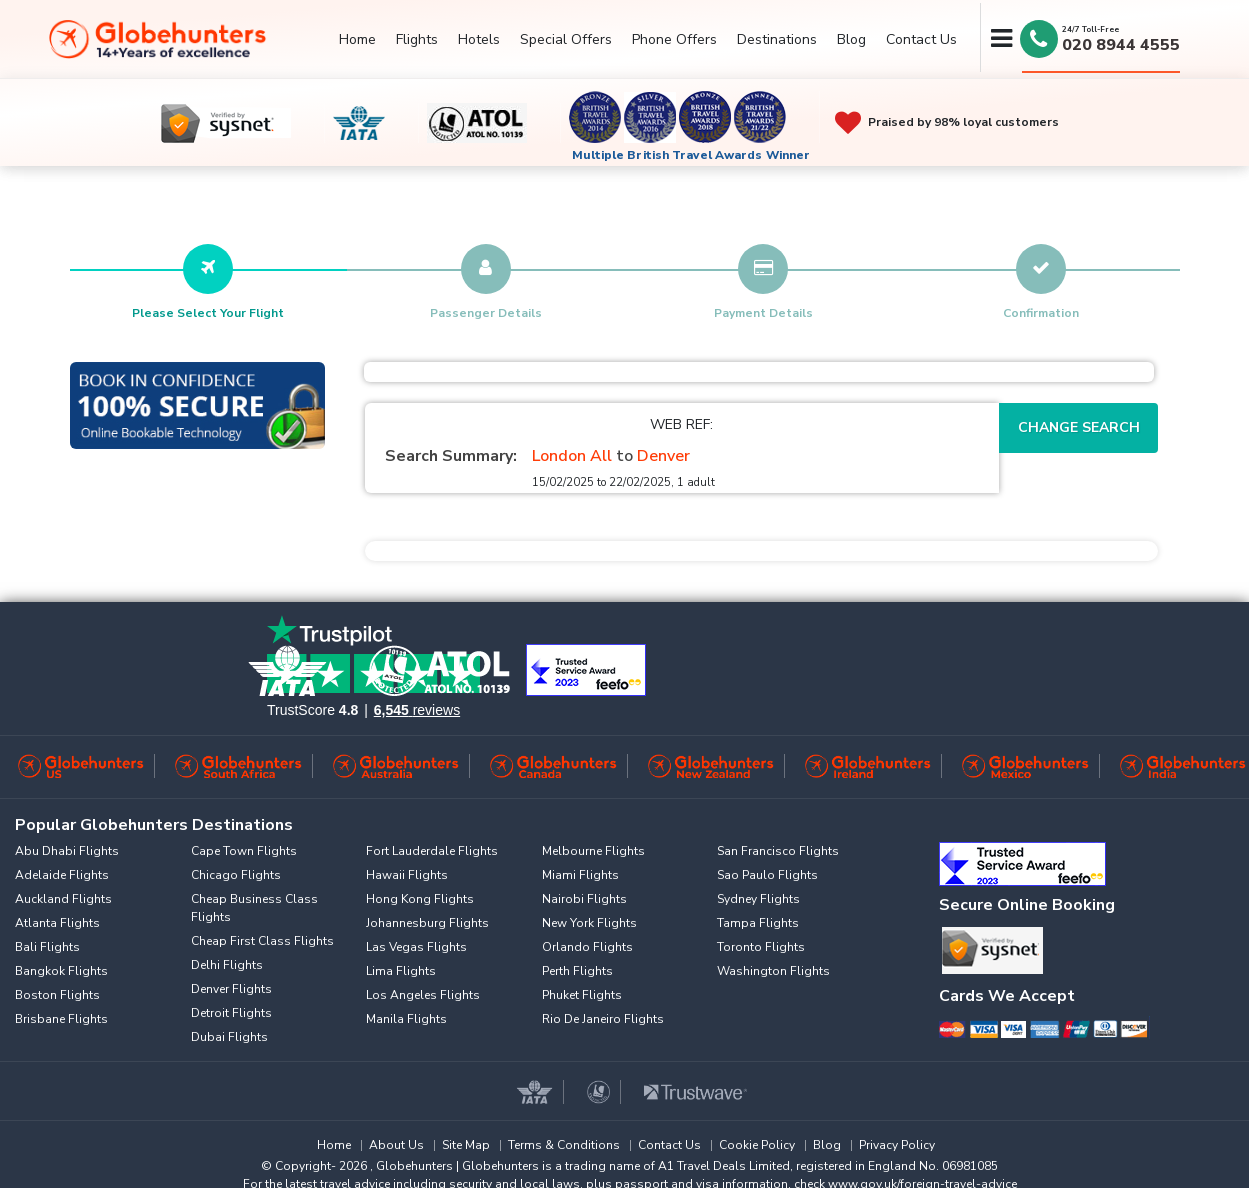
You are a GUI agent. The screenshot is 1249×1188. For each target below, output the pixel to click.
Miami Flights (580, 875)
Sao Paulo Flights (767, 875)
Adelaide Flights (62, 875)
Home (357, 39)
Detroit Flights (231, 1013)
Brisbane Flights (61, 1019)
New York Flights (589, 923)
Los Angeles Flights (423, 995)
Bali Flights (47, 947)
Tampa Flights (758, 923)
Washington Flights (773, 971)
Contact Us (921, 39)
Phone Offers (674, 39)
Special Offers (566, 39)
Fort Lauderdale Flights (432, 851)
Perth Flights (577, 971)
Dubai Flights (229, 1037)
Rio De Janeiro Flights (603, 1019)
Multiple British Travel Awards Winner (691, 155)
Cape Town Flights (244, 851)
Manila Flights (406, 1019)
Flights (417, 39)
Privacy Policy (897, 1145)
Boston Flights (57, 995)
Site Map (466, 1145)
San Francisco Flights (778, 851)
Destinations (777, 39)
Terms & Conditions (564, 1145)
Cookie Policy (757, 1145)
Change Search (1079, 427)
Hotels (479, 39)
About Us (396, 1145)
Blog (851, 39)
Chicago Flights (236, 875)
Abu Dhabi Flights (67, 851)
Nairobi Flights (584, 899)
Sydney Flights (758, 899)
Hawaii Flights (407, 875)
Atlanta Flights (57, 923)
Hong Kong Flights (420, 899)
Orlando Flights (587, 947)
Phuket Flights (582, 995)
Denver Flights (231, 989)
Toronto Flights (761, 947)
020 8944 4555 (1121, 45)
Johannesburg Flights (427, 923)
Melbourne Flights (593, 851)
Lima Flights (401, 971)
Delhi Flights (227, 965)
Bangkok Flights (61, 971)
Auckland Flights (63, 899)
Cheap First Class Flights (262, 941)
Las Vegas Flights (416, 947)
